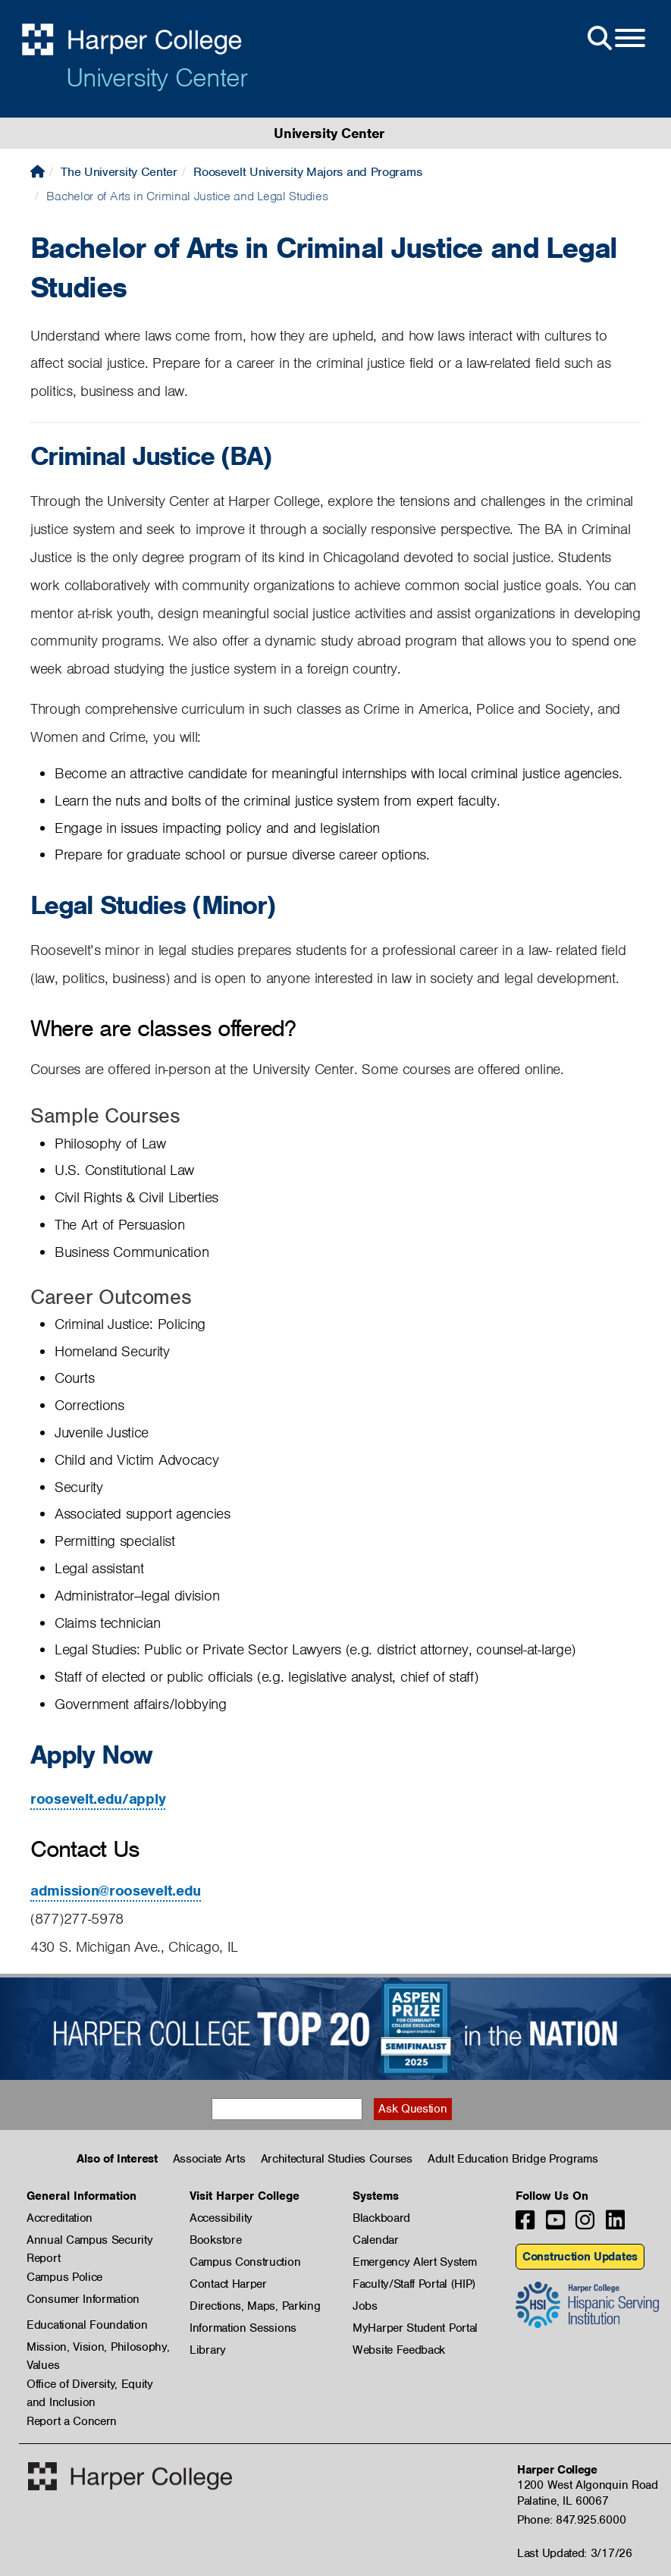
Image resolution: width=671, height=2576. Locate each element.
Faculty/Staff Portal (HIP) (414, 2284)
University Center (156, 77)
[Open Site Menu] (615, 38)
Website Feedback (399, 2350)
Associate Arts (209, 2158)
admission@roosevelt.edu (115, 1890)
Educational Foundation (87, 2325)
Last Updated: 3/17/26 (574, 2553)
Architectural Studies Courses (336, 2158)
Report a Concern (72, 2421)
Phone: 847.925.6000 (571, 2519)
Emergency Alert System (414, 2262)
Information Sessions (243, 2328)
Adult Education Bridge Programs (513, 2158)
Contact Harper (228, 2284)
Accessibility (221, 2218)
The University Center (119, 172)
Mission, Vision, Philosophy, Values (98, 2347)
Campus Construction (245, 2262)
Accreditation (59, 2218)
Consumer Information (83, 2299)
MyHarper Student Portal (415, 2328)
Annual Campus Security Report (89, 2240)
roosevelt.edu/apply (97, 1798)
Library (208, 2350)
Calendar (376, 2240)
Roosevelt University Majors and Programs (307, 172)
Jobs (365, 2306)
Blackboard (381, 2218)
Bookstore (215, 2240)
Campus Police (64, 2277)
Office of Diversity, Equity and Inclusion (90, 2385)
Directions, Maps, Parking (255, 2306)
